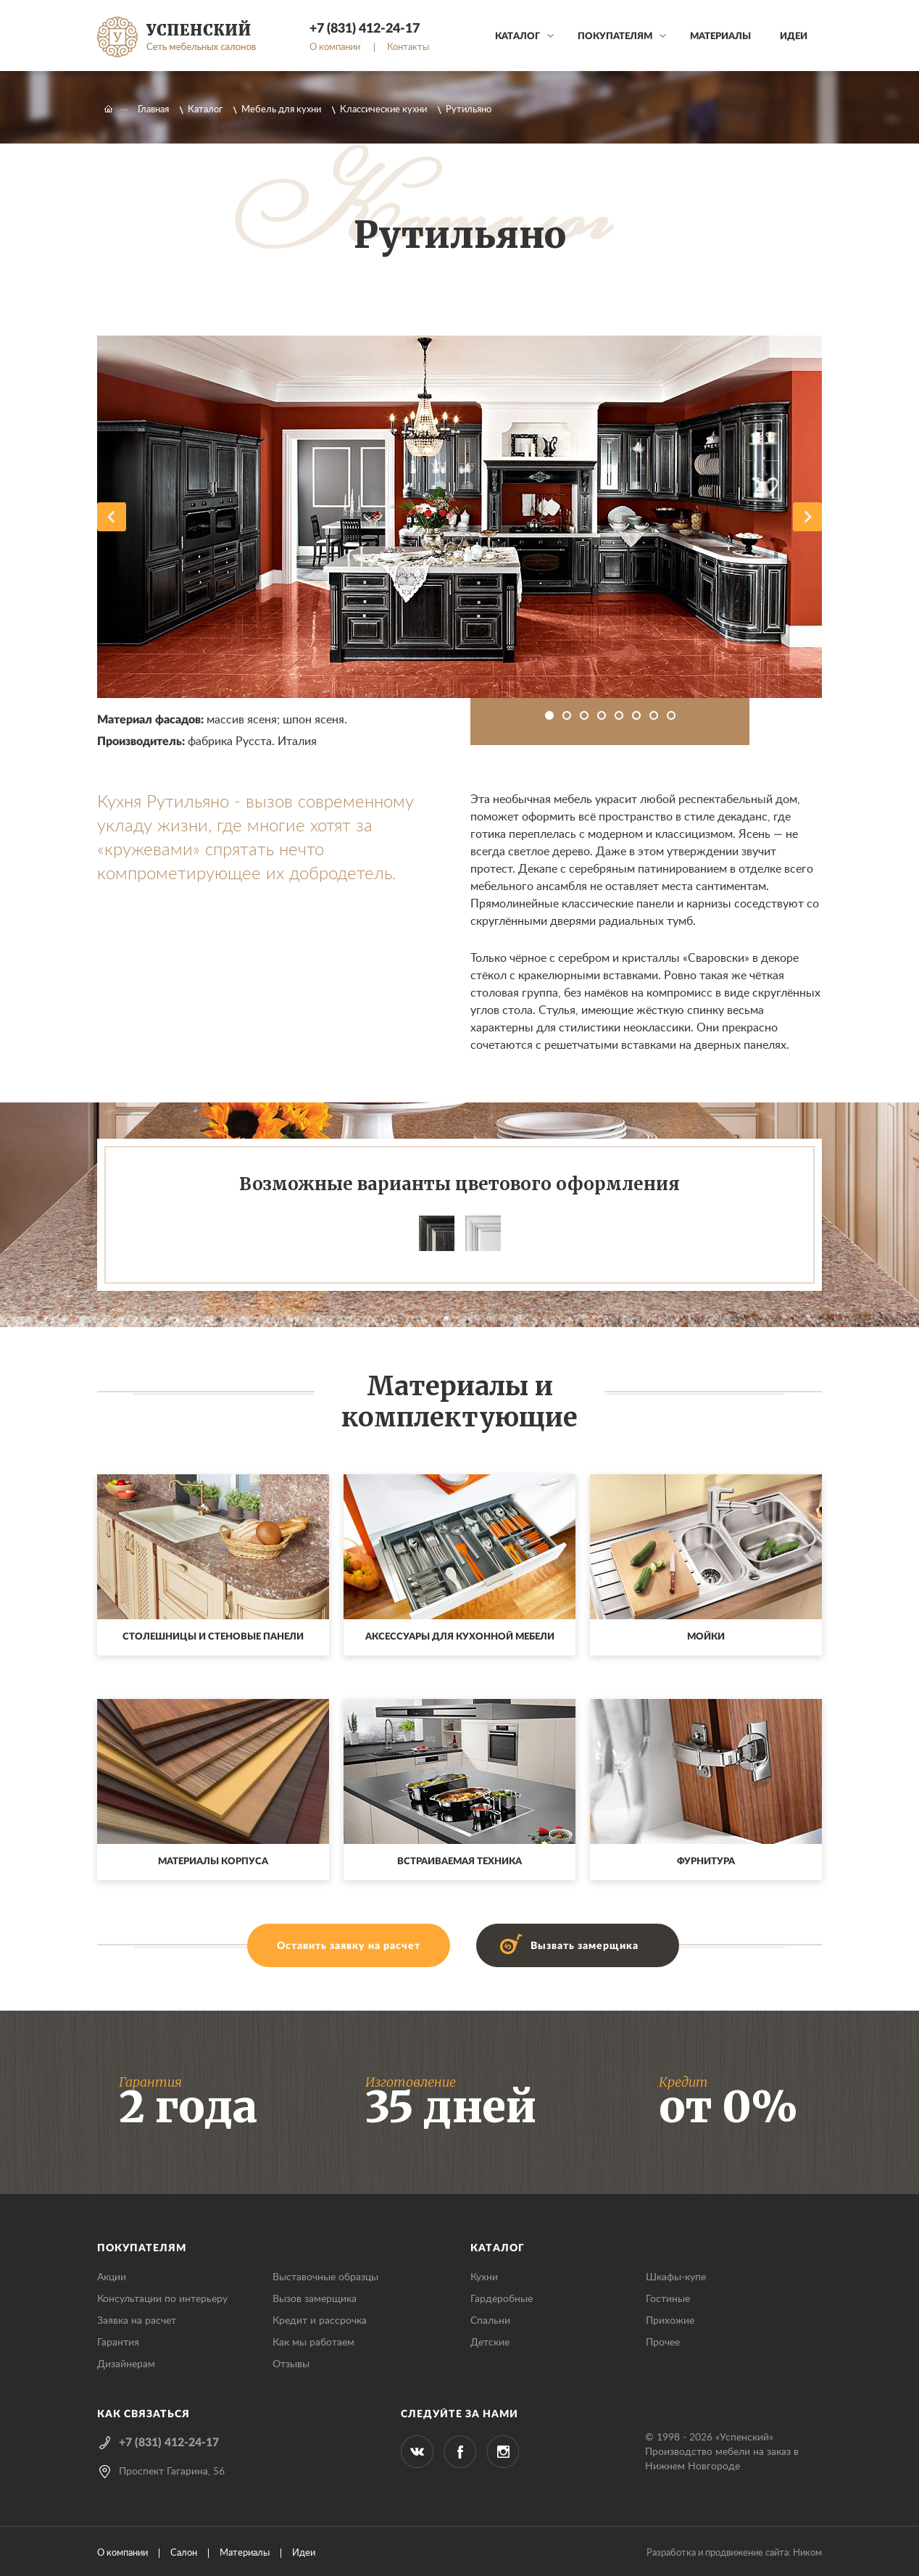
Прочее (663, 2343)
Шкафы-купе (676, 2277)
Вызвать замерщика (585, 1946)
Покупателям (615, 36)
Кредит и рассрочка (320, 2321)
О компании (334, 47)
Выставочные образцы (325, 2277)
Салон (183, 2553)
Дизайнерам (126, 2364)
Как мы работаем (313, 2343)
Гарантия (118, 2343)
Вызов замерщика (315, 2299)
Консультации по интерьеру (162, 2299)
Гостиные (668, 2299)
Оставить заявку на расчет (348, 1946)
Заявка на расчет (136, 2321)
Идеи (793, 36)
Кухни (484, 2277)
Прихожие (670, 2321)
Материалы (720, 36)
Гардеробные (501, 2299)
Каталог (517, 36)
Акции (111, 2277)
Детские (490, 2343)
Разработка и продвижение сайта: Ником (734, 2553)
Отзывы (291, 2364)
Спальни (490, 2321)
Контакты (408, 47)
